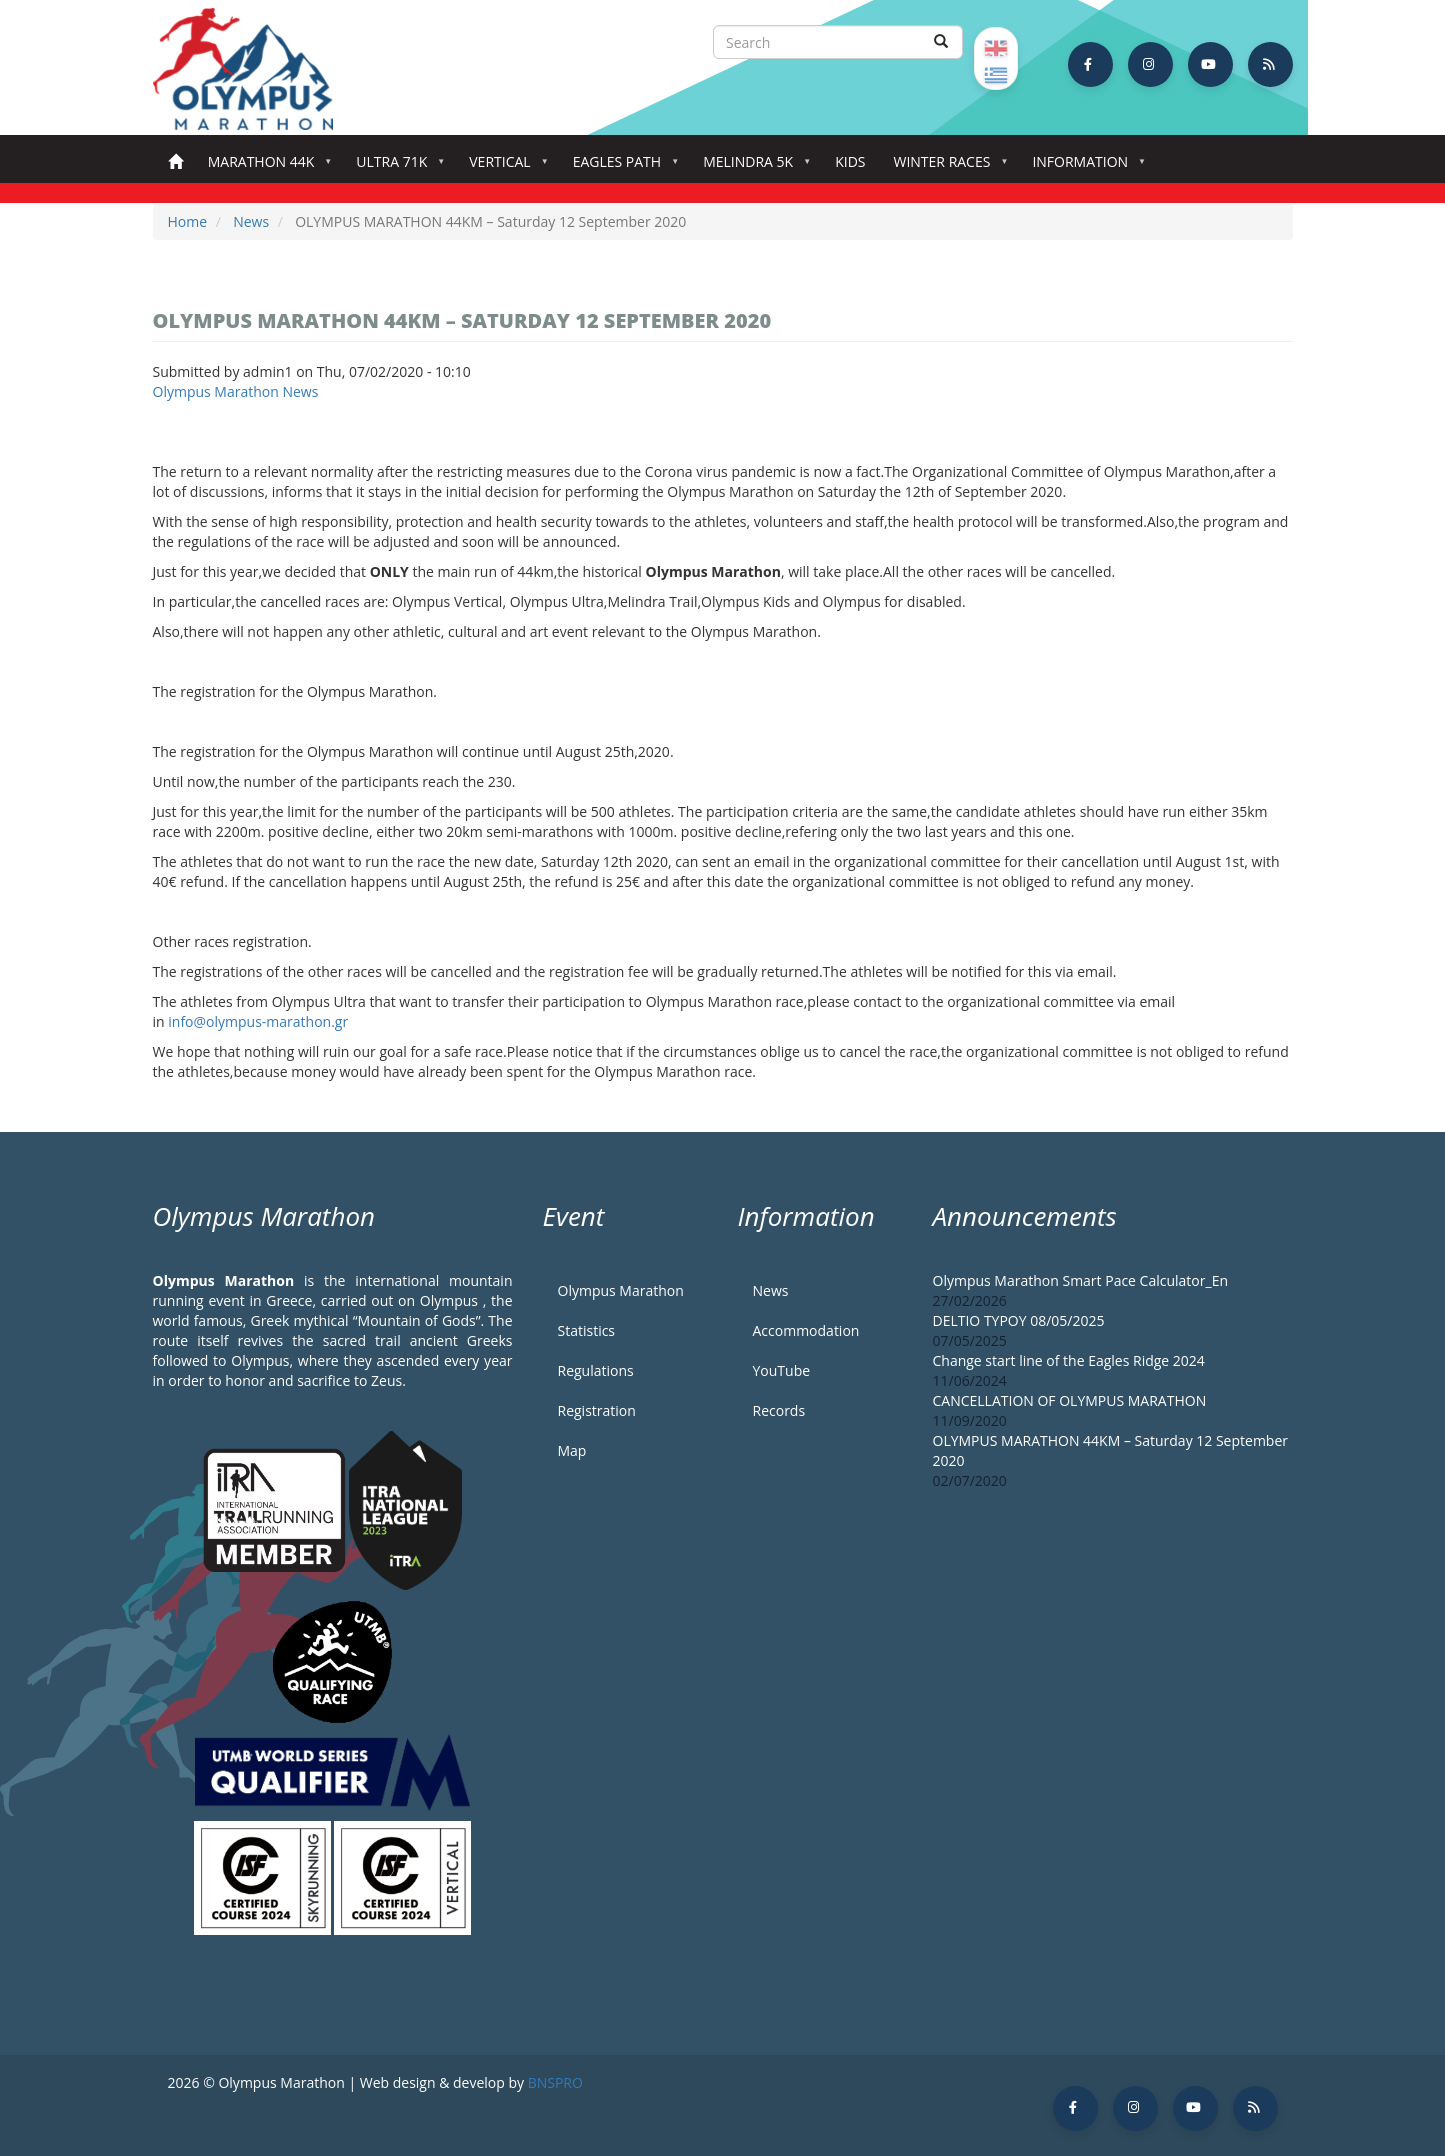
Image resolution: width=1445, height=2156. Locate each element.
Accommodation (806, 1330)
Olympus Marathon (621, 1290)
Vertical (503, 167)
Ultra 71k (395, 167)
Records (779, 1410)
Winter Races (945, 167)
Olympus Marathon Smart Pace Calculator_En (1081, 1280)
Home (175, 162)
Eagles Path (621, 167)
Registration (597, 1410)
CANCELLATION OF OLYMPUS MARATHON (1070, 1400)
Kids (850, 161)
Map (572, 1450)
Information (1084, 167)
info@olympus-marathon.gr (258, 1021)
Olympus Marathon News (236, 391)
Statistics (587, 1330)
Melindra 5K (752, 167)
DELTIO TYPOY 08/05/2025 (1019, 1320)
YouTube (782, 1370)
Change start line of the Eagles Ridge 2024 (1069, 1360)
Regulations (596, 1370)
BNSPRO (555, 2082)
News (251, 221)
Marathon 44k (265, 167)
